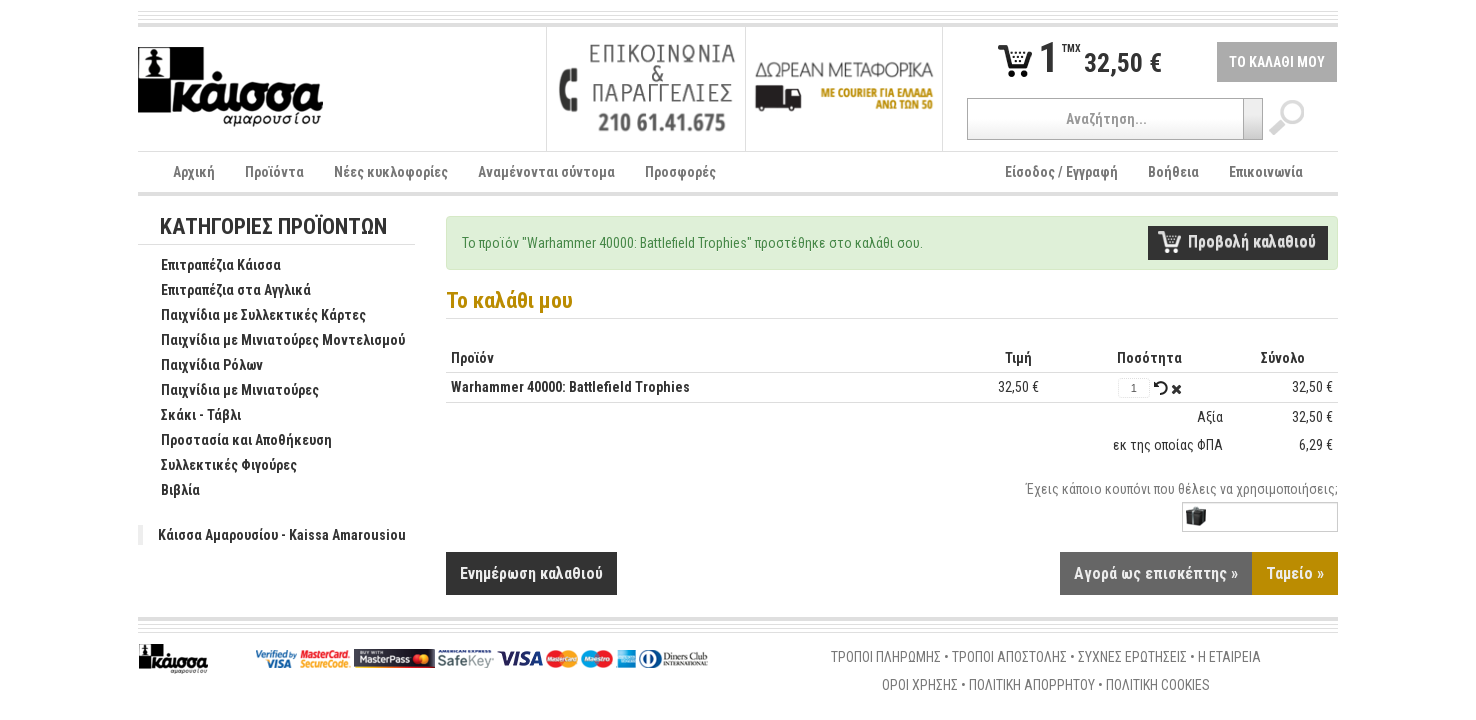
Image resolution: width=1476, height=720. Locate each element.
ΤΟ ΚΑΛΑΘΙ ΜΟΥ (1277, 62)
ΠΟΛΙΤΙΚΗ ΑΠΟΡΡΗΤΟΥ (1032, 686)
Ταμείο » (1295, 574)
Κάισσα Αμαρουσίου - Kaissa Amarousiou (282, 535)
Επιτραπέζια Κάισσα (210, 266)
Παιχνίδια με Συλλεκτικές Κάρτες (253, 316)
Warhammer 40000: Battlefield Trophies (570, 387)
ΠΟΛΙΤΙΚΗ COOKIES (1158, 686)
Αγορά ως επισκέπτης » (1156, 574)
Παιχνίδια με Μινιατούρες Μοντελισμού (272, 341)
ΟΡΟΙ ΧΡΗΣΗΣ (920, 686)
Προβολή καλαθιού (1252, 241)
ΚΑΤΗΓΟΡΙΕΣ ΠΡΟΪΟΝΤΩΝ (273, 227)
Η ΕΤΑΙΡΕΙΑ (1229, 658)
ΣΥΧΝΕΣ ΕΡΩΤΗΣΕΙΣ (1132, 658)
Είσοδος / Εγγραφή (1061, 172)
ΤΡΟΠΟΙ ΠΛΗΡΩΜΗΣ (886, 658)
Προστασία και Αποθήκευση (236, 441)
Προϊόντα (274, 172)
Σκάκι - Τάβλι (190, 416)
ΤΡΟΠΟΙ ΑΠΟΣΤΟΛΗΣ (1009, 658)
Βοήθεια (1173, 172)
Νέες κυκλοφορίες (391, 172)
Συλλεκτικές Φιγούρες (218, 466)
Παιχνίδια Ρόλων (201, 366)
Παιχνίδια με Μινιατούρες (229, 391)
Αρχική (194, 172)
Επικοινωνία (1266, 172)
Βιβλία (170, 491)
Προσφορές (680, 172)
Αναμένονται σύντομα (546, 172)
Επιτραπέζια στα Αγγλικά (225, 291)
